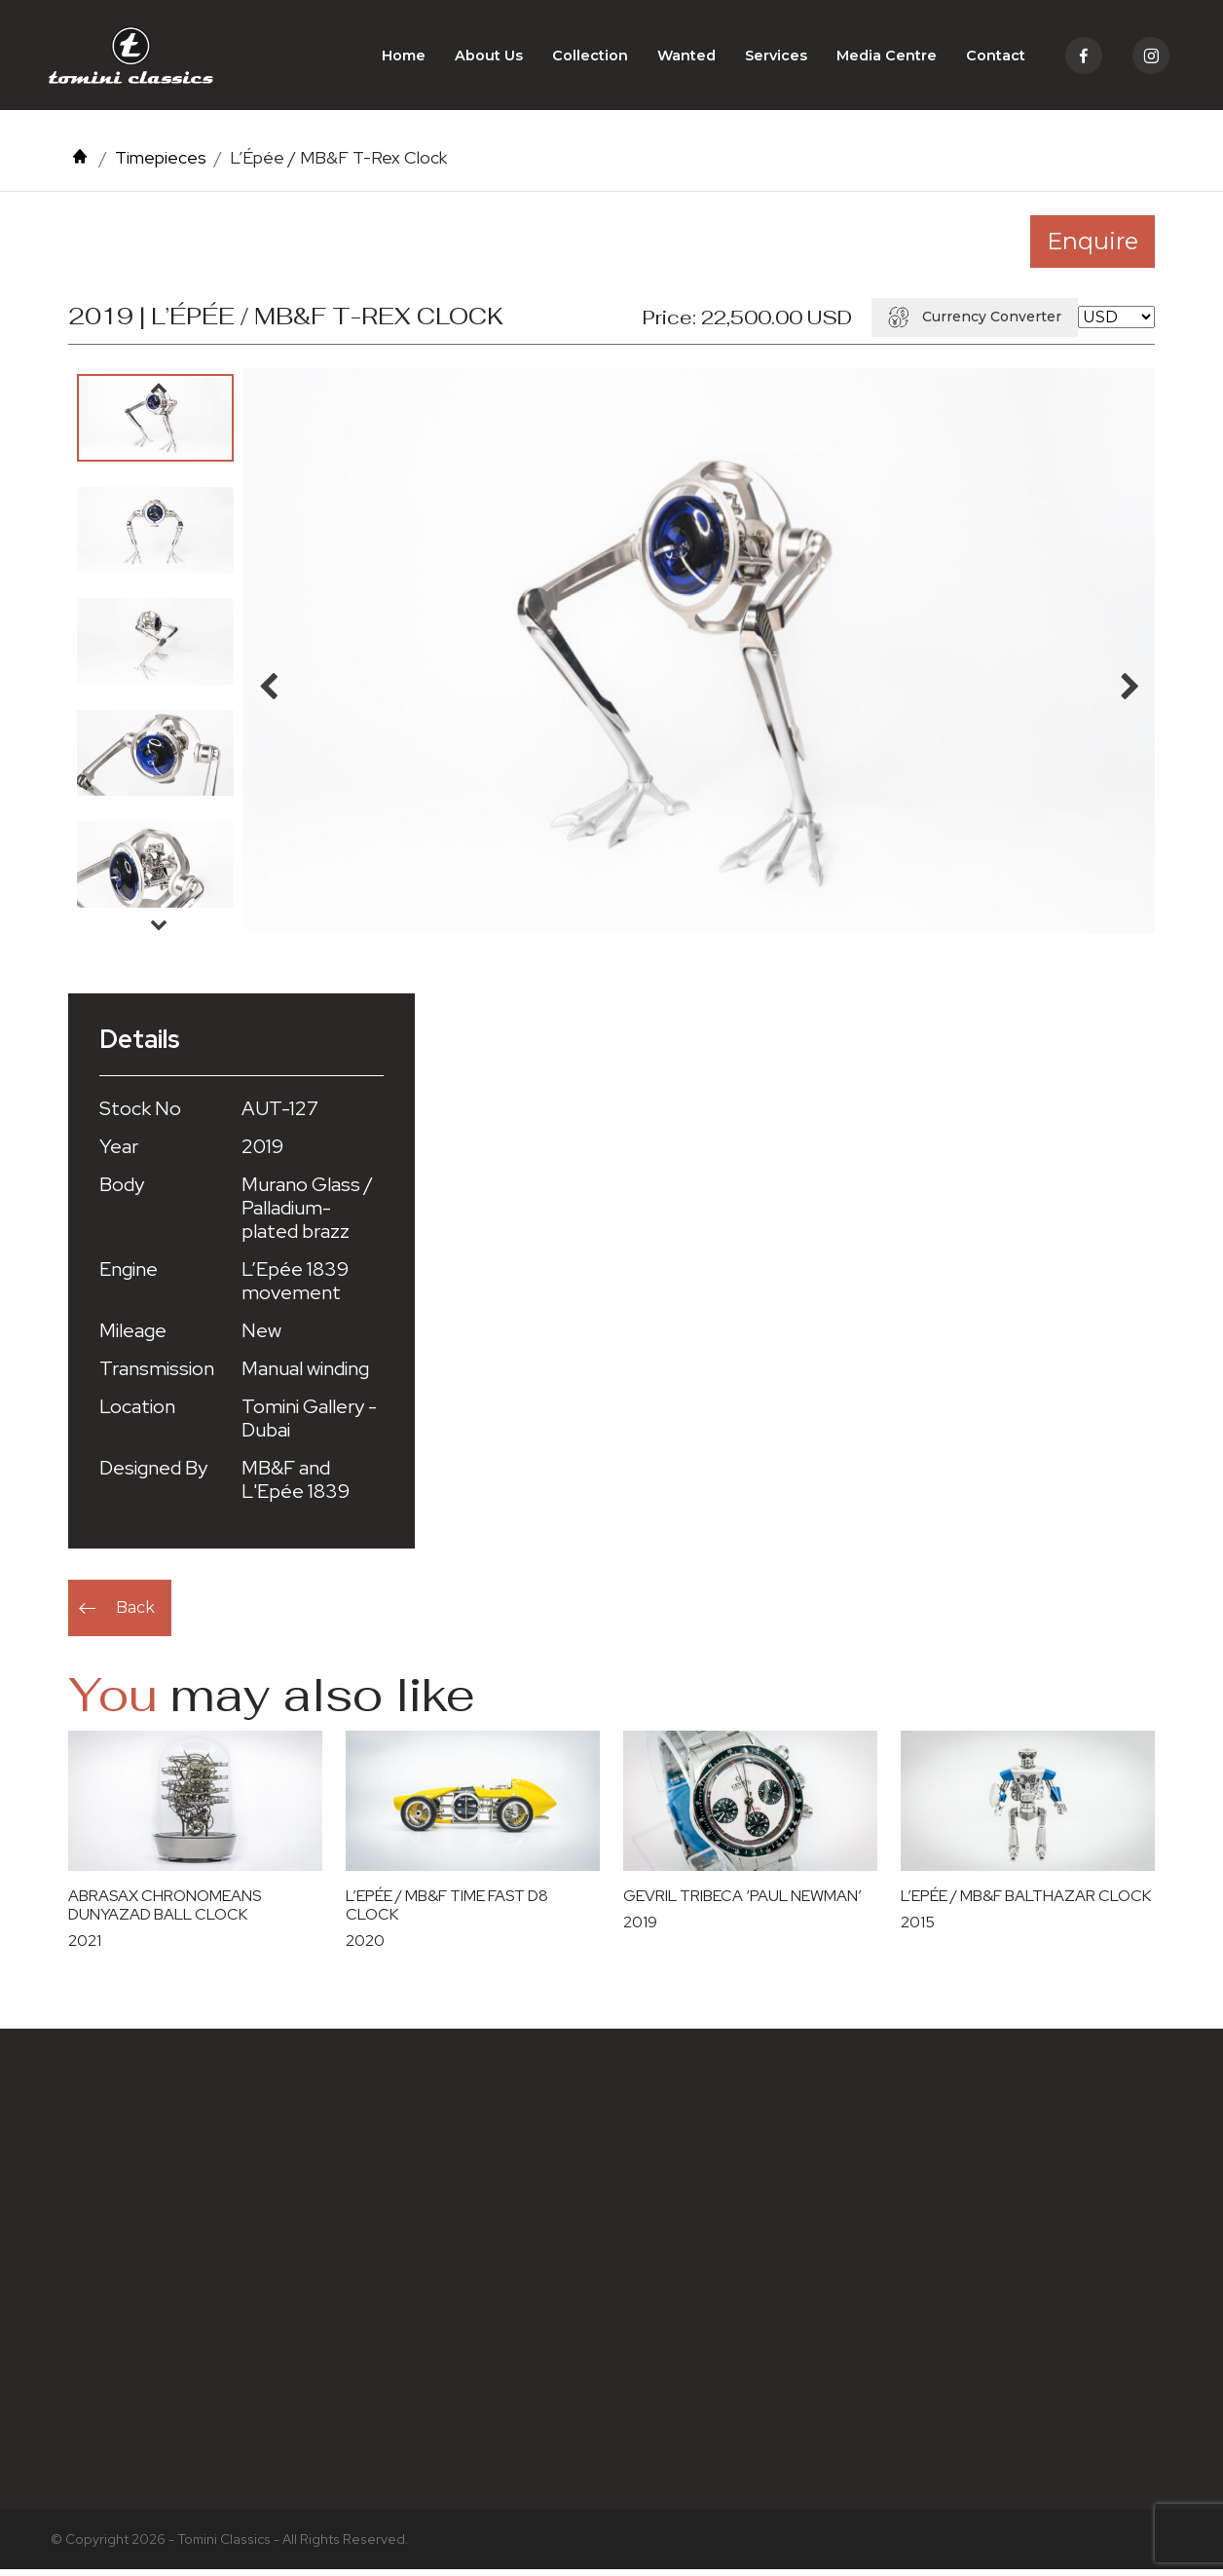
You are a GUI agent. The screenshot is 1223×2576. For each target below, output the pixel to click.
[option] (155, 423)
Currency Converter (974, 322)
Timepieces (160, 164)
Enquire (1092, 247)
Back (135, 1613)
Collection (590, 58)
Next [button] (158, 930)
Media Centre (886, 58)
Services (776, 58)
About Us (489, 58)
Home (404, 58)
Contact (995, 58)
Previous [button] (158, 393)
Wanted (686, 58)
